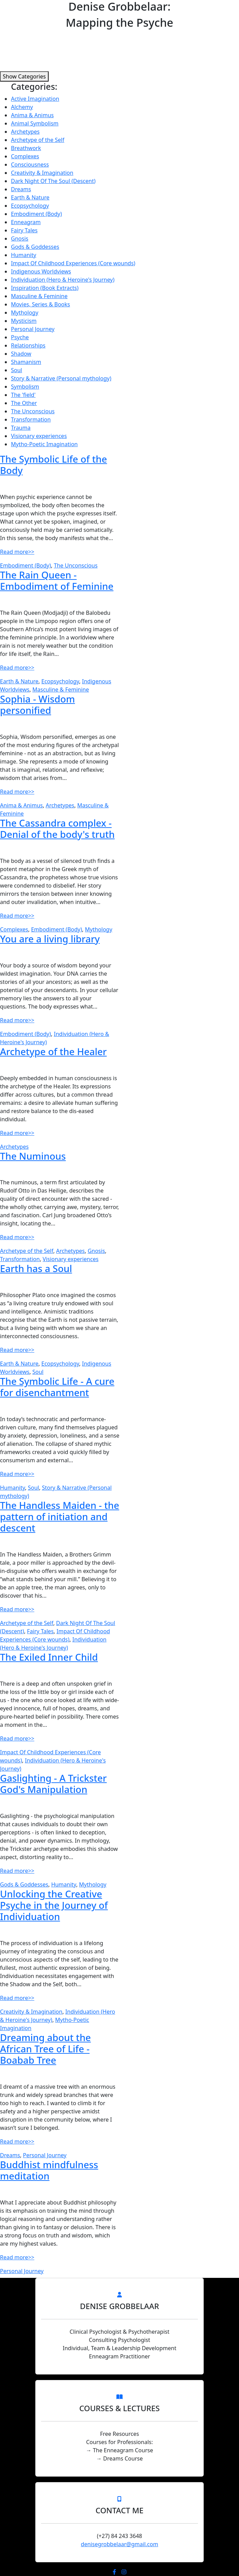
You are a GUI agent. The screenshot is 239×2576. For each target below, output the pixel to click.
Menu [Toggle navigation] (22, 8)
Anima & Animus (32, 115)
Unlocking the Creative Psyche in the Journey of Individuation (54, 1905)
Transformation (31, 419)
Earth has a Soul (36, 1268)
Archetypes (25, 131)
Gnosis (19, 238)
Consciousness (30, 164)
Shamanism (26, 362)
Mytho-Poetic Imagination (44, 444)
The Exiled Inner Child (49, 1657)
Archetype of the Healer (53, 1051)
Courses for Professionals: (119, 2442)
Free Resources (119, 2434)
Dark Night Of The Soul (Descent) (53, 181)
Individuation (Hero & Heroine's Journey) (62, 279)
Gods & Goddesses (35, 247)
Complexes (25, 156)
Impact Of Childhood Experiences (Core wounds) (73, 263)
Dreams (21, 189)
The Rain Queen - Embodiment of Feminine (56, 581)
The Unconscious (33, 411)
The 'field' (23, 395)
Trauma (20, 427)
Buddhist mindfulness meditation (49, 2170)
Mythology (24, 312)
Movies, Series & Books (40, 304)
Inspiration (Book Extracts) (44, 288)
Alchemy (22, 107)
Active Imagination (35, 98)
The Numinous (33, 1156)
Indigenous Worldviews (41, 271)
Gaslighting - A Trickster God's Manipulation (53, 1784)
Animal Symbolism (35, 123)
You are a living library (50, 938)
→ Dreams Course (119, 2458)
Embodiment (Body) (36, 214)
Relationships (28, 345)
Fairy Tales (24, 230)
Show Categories (24, 76)
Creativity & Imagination (42, 172)
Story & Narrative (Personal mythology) (61, 378)
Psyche (20, 337)
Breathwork (26, 148)
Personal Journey (32, 329)
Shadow (21, 353)
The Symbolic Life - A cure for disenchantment (57, 1387)
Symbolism (25, 386)
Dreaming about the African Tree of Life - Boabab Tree (45, 2048)
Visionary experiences (39, 436)
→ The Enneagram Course (119, 2450)
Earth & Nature (30, 197)
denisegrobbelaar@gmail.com (119, 2544)
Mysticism (24, 321)
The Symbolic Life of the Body (53, 465)
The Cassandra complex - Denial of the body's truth (57, 829)
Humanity (23, 255)
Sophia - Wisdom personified (37, 705)
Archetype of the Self (37, 140)
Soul (16, 370)
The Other (24, 403)
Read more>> (17, 552)
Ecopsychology (30, 205)
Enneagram (26, 222)
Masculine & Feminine (39, 296)
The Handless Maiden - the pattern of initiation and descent (59, 1516)
